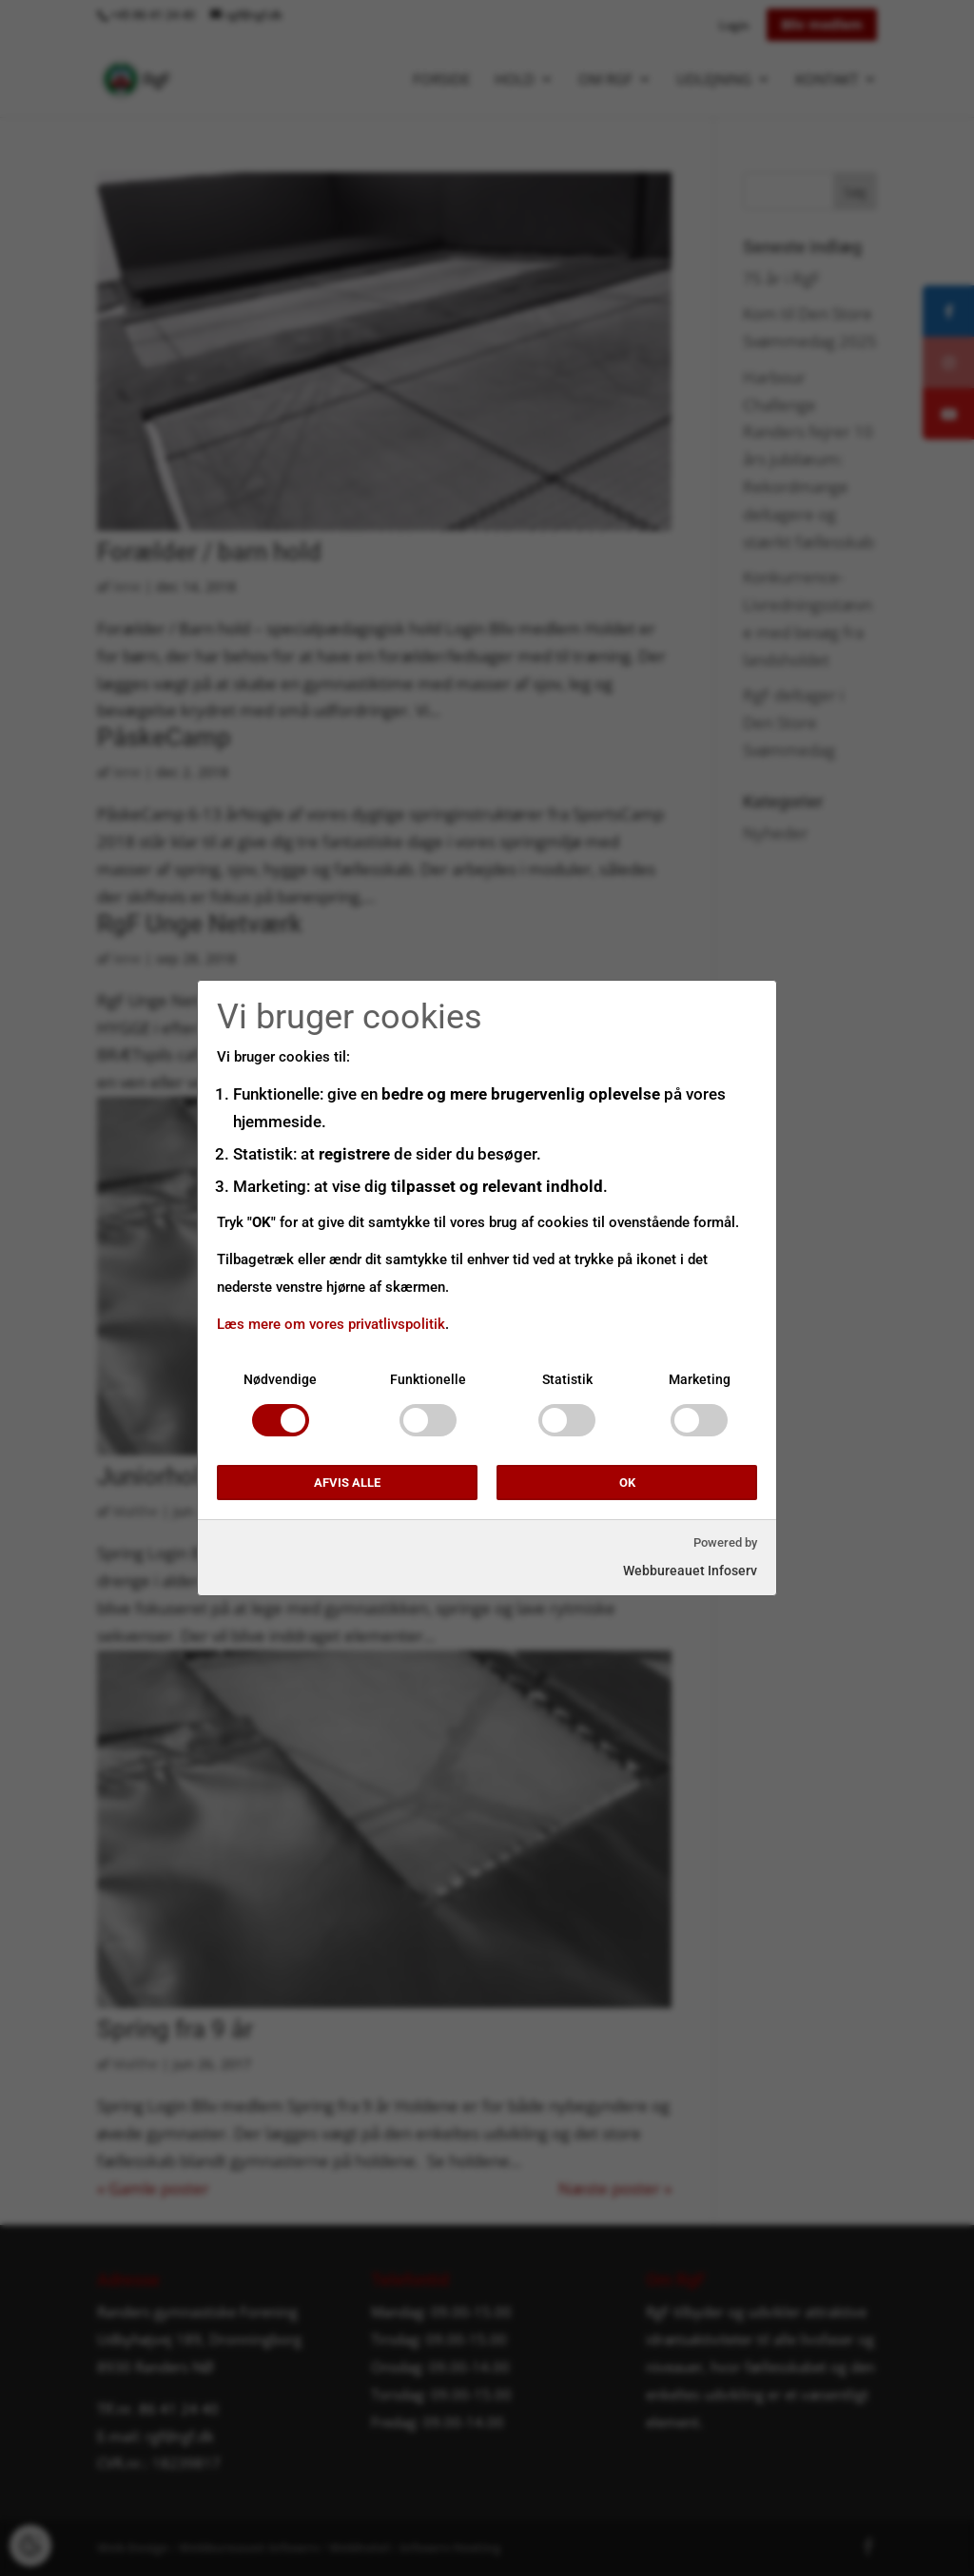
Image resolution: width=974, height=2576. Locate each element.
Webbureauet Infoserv (690, 1570)
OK (627, 1482)
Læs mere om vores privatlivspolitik (331, 1324)
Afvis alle (347, 1482)
